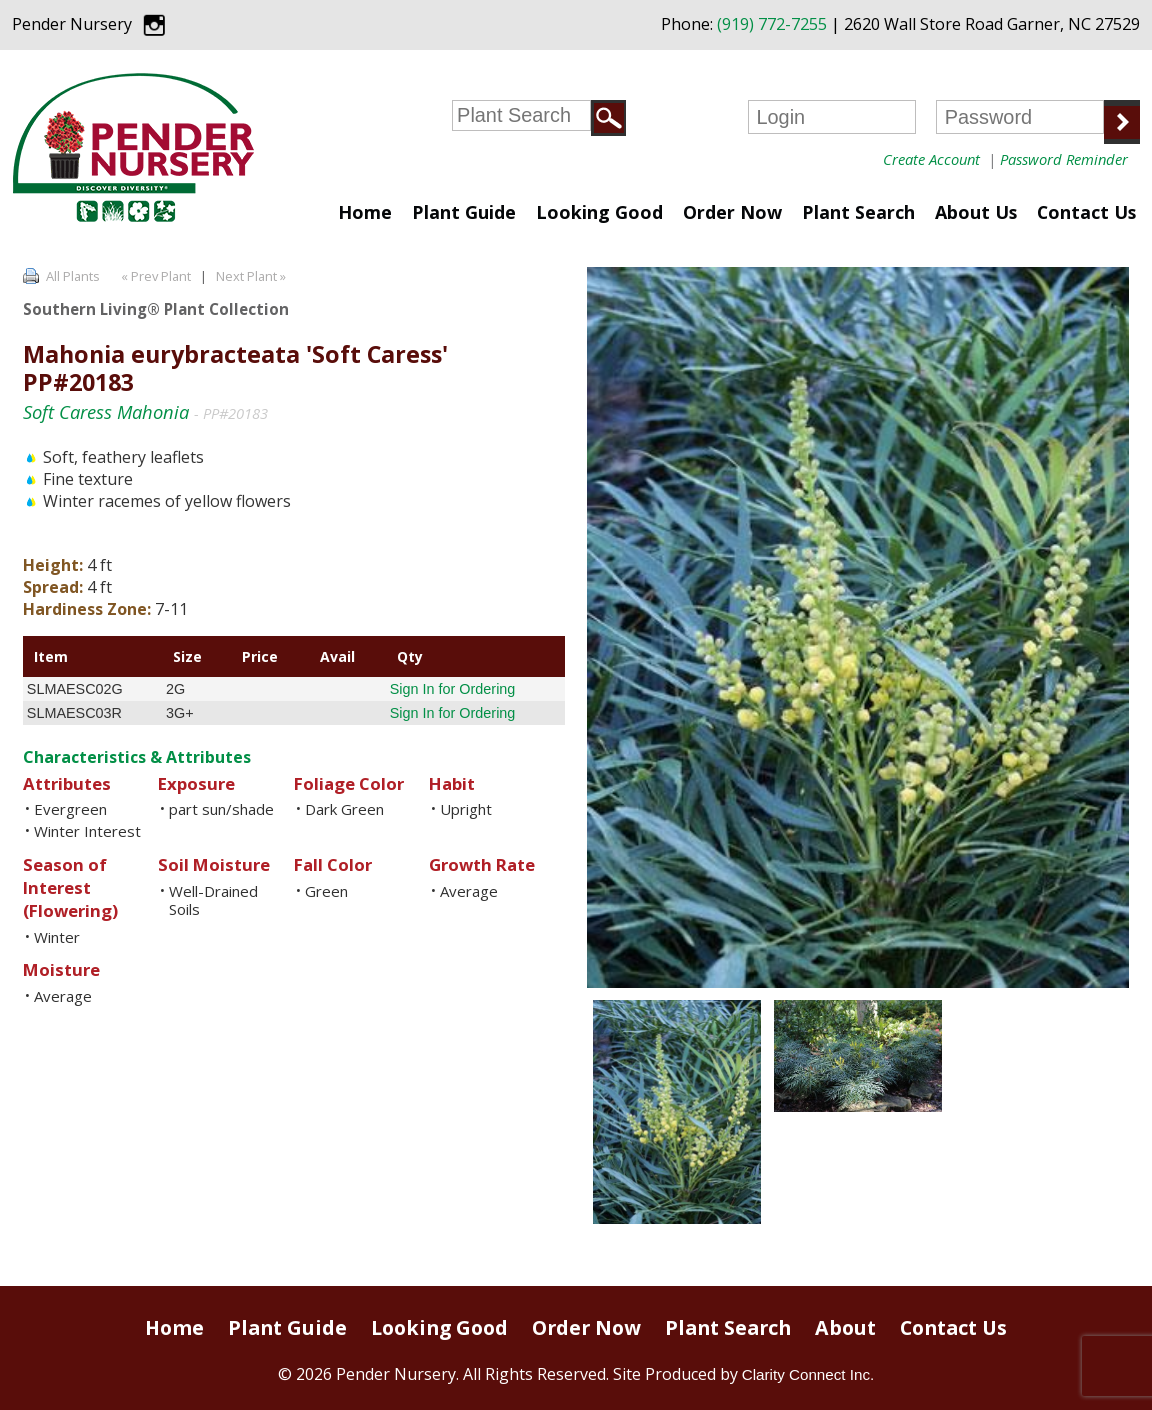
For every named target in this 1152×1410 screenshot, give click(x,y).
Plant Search (858, 212)
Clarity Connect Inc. (808, 1374)
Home (365, 212)
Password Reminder (1064, 159)
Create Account (931, 159)
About (845, 1327)
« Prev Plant (154, 276)
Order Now (732, 212)
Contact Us (1086, 212)
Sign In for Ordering (453, 689)
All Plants (73, 276)
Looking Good (599, 212)
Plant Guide (464, 212)
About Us (976, 212)
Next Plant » (252, 276)
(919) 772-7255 (772, 24)
